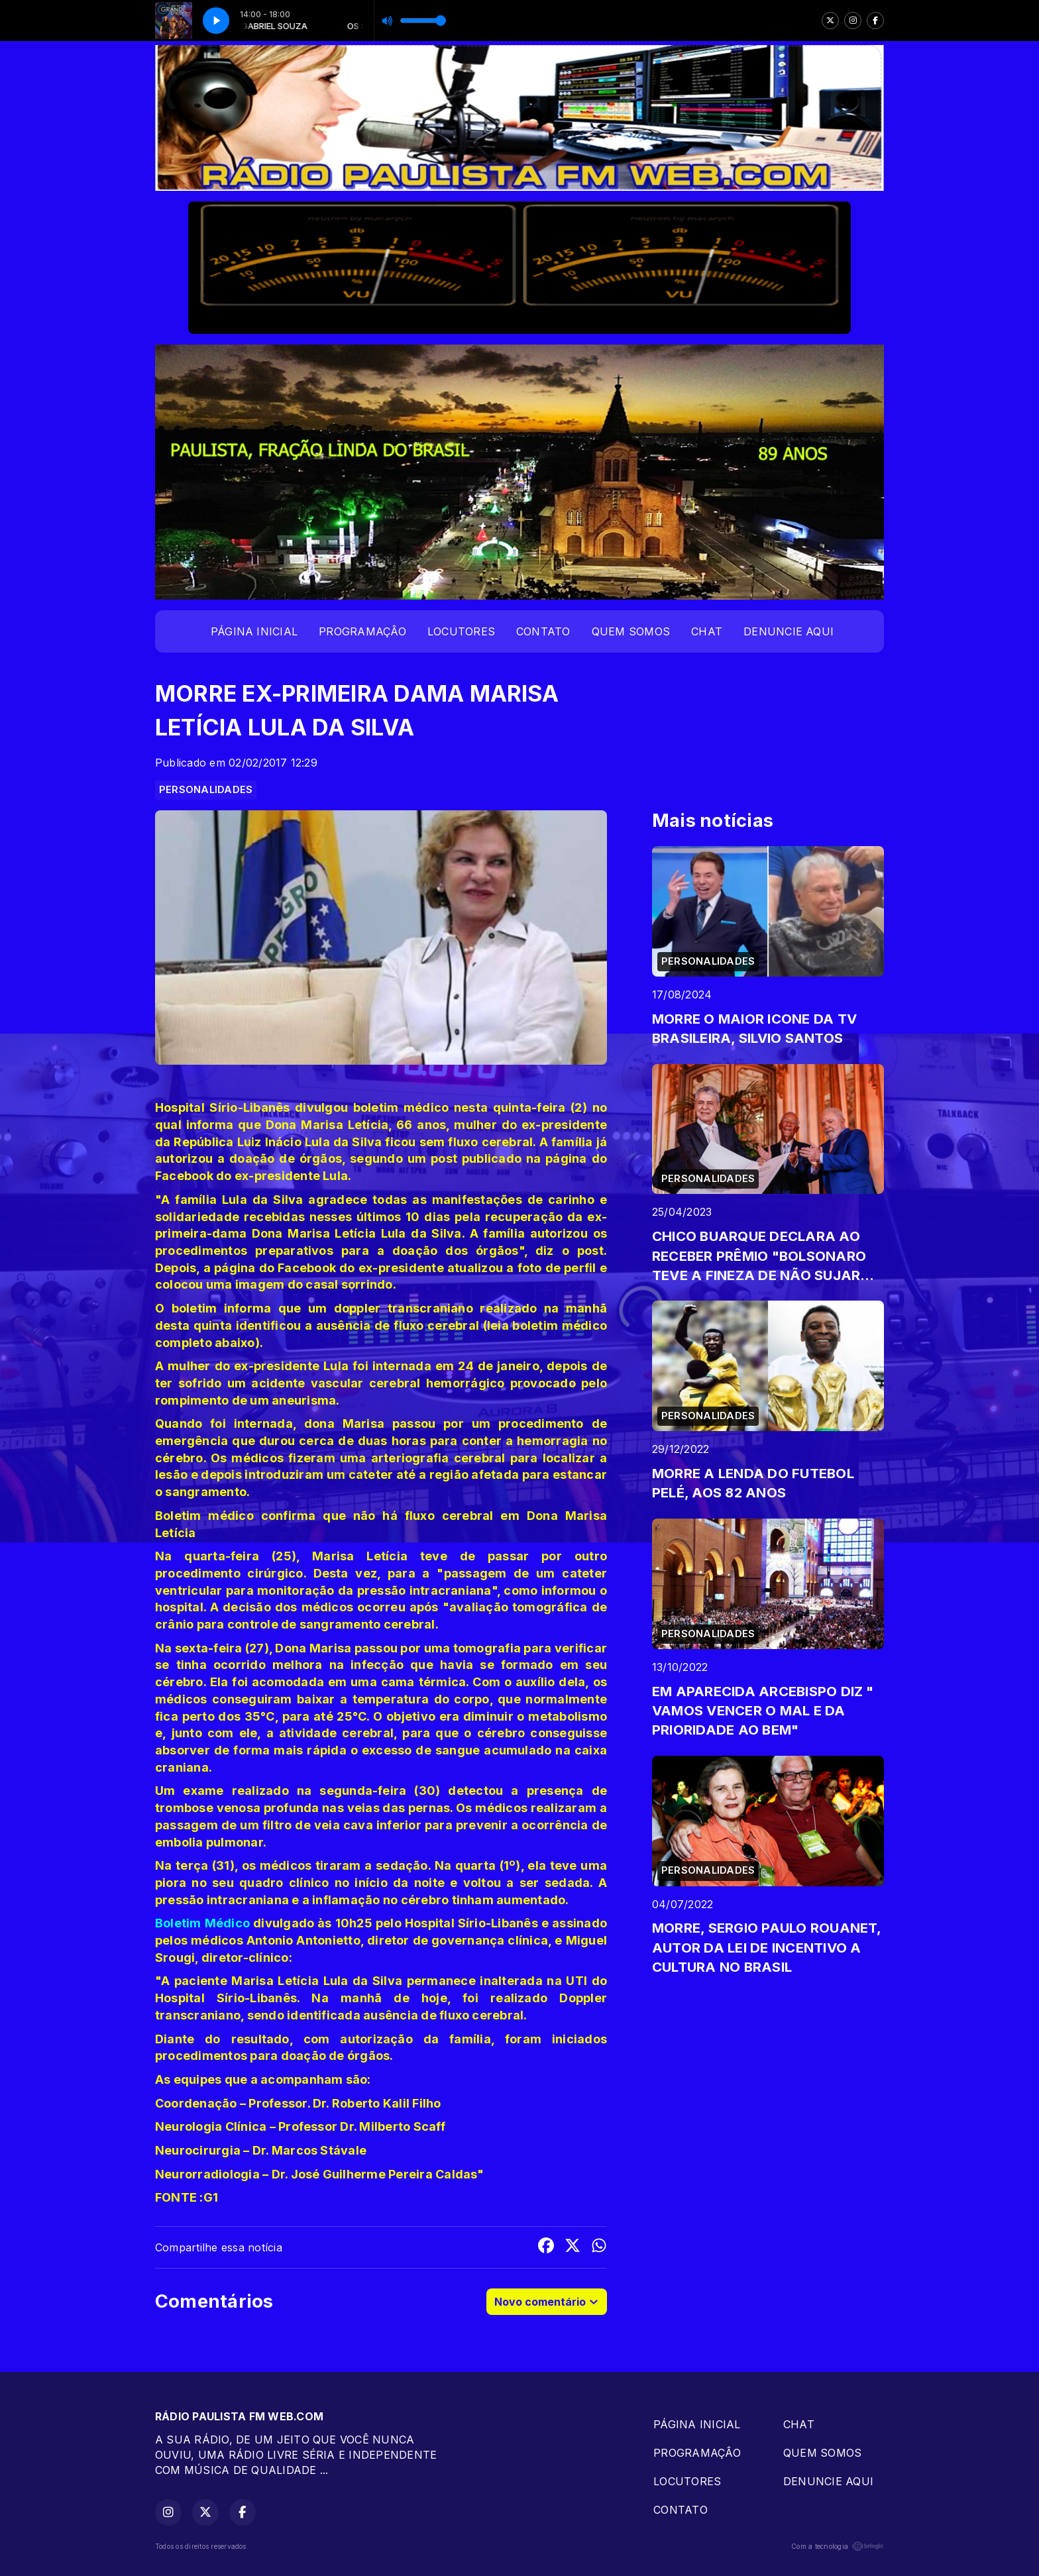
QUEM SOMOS (631, 631)
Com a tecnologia (837, 2546)
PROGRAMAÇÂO (362, 631)
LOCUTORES (461, 631)
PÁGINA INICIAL (254, 631)
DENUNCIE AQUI (788, 631)
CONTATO (543, 631)
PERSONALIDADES (205, 790)
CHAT (706, 631)
